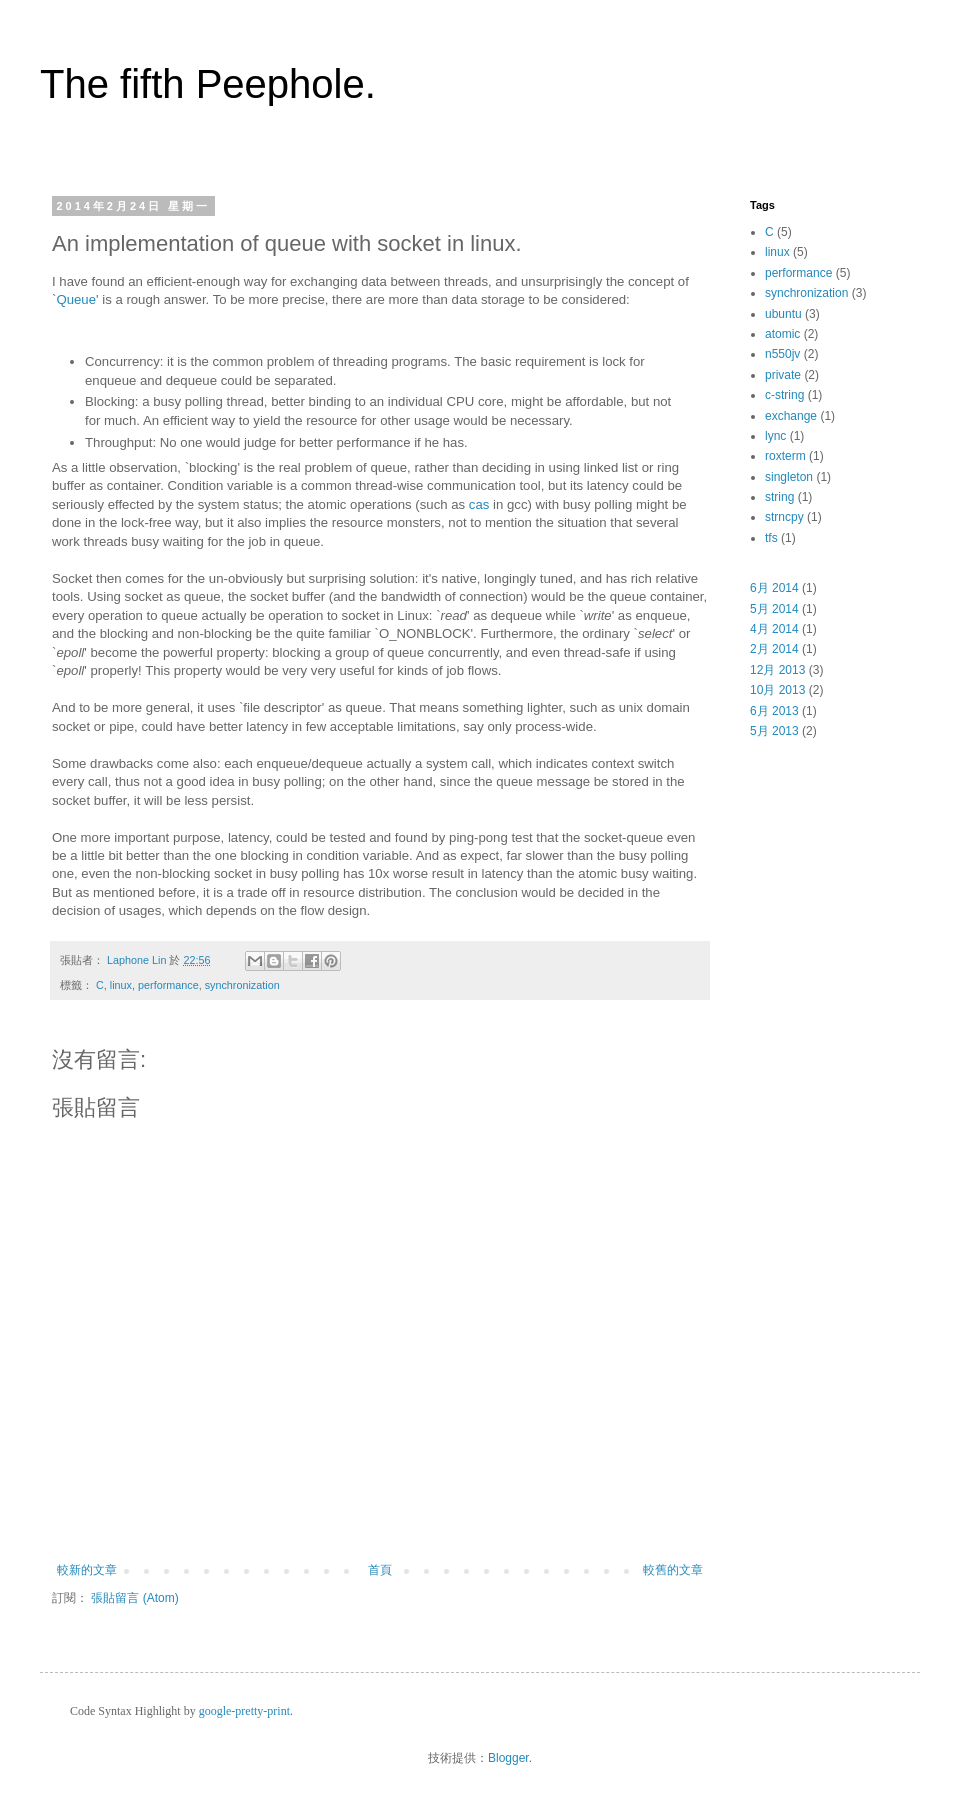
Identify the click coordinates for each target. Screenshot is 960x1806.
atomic (782, 334)
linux (121, 985)
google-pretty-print (244, 1711)
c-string (784, 395)
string (779, 497)
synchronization (242, 985)
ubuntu (783, 314)
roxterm (785, 456)
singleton (789, 477)
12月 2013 (777, 670)
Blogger (508, 1758)
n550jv (782, 354)
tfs (771, 538)
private (783, 375)
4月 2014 (774, 629)
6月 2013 (774, 711)
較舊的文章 (673, 1570)
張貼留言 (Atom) (134, 1598)
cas (479, 504)
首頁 (380, 1570)
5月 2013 (774, 731)
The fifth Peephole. (208, 84)
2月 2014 (774, 649)
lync (775, 436)
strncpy (784, 517)
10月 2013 (777, 690)
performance (168, 985)
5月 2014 (774, 609)
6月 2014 (774, 588)
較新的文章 (87, 1570)
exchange (791, 416)
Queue (76, 299)
